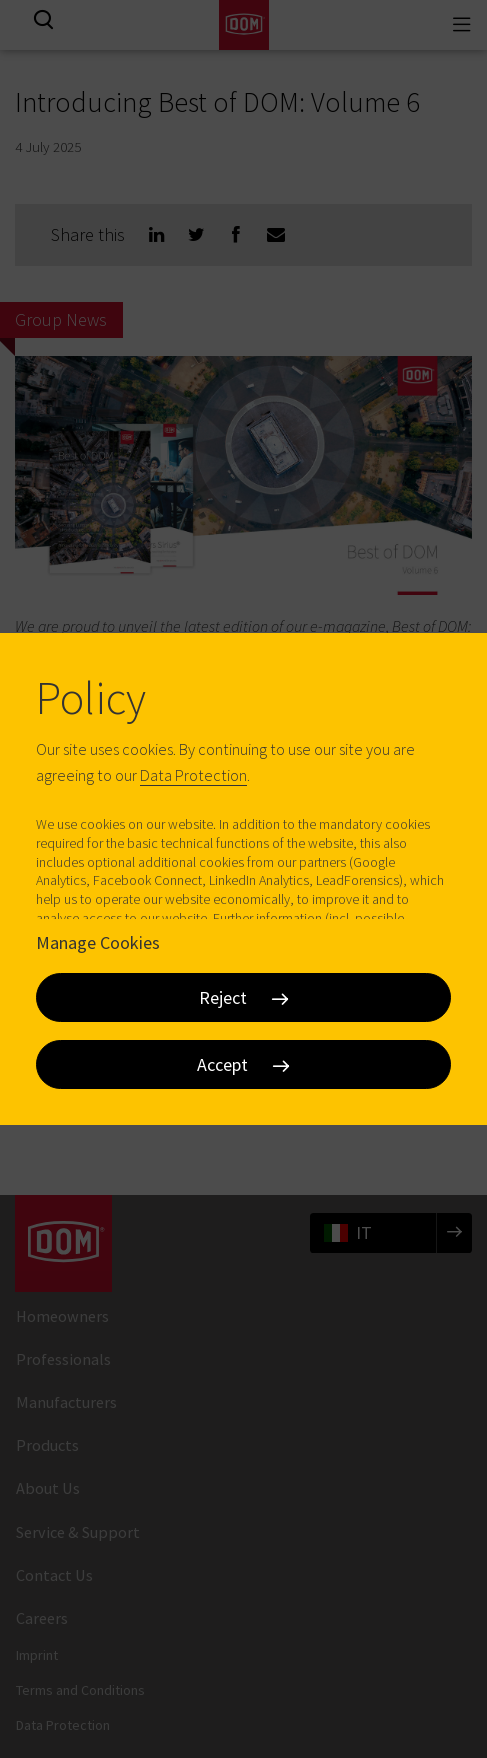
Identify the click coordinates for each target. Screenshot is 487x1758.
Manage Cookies (98, 941)
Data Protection (193, 775)
